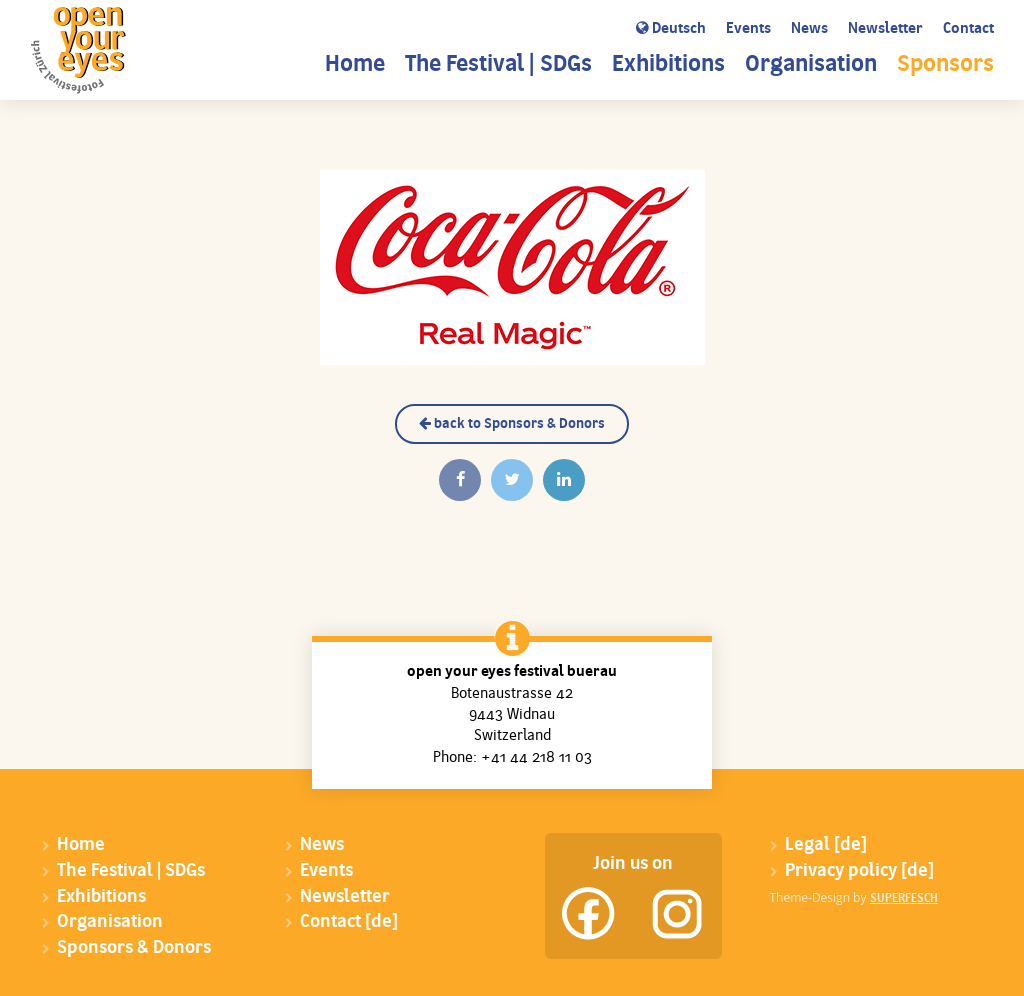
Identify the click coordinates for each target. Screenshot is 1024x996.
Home (355, 65)
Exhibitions (668, 65)
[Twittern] (512, 480)
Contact (968, 29)
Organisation (811, 65)
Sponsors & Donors (134, 948)
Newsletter (885, 29)
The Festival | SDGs (498, 65)
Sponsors (945, 65)
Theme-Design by (854, 897)
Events (748, 29)
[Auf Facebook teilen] (460, 480)
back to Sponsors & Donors (512, 424)
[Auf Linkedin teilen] (564, 480)
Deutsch (671, 29)
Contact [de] (349, 922)
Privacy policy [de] (859, 871)
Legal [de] (826, 845)
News (809, 29)
